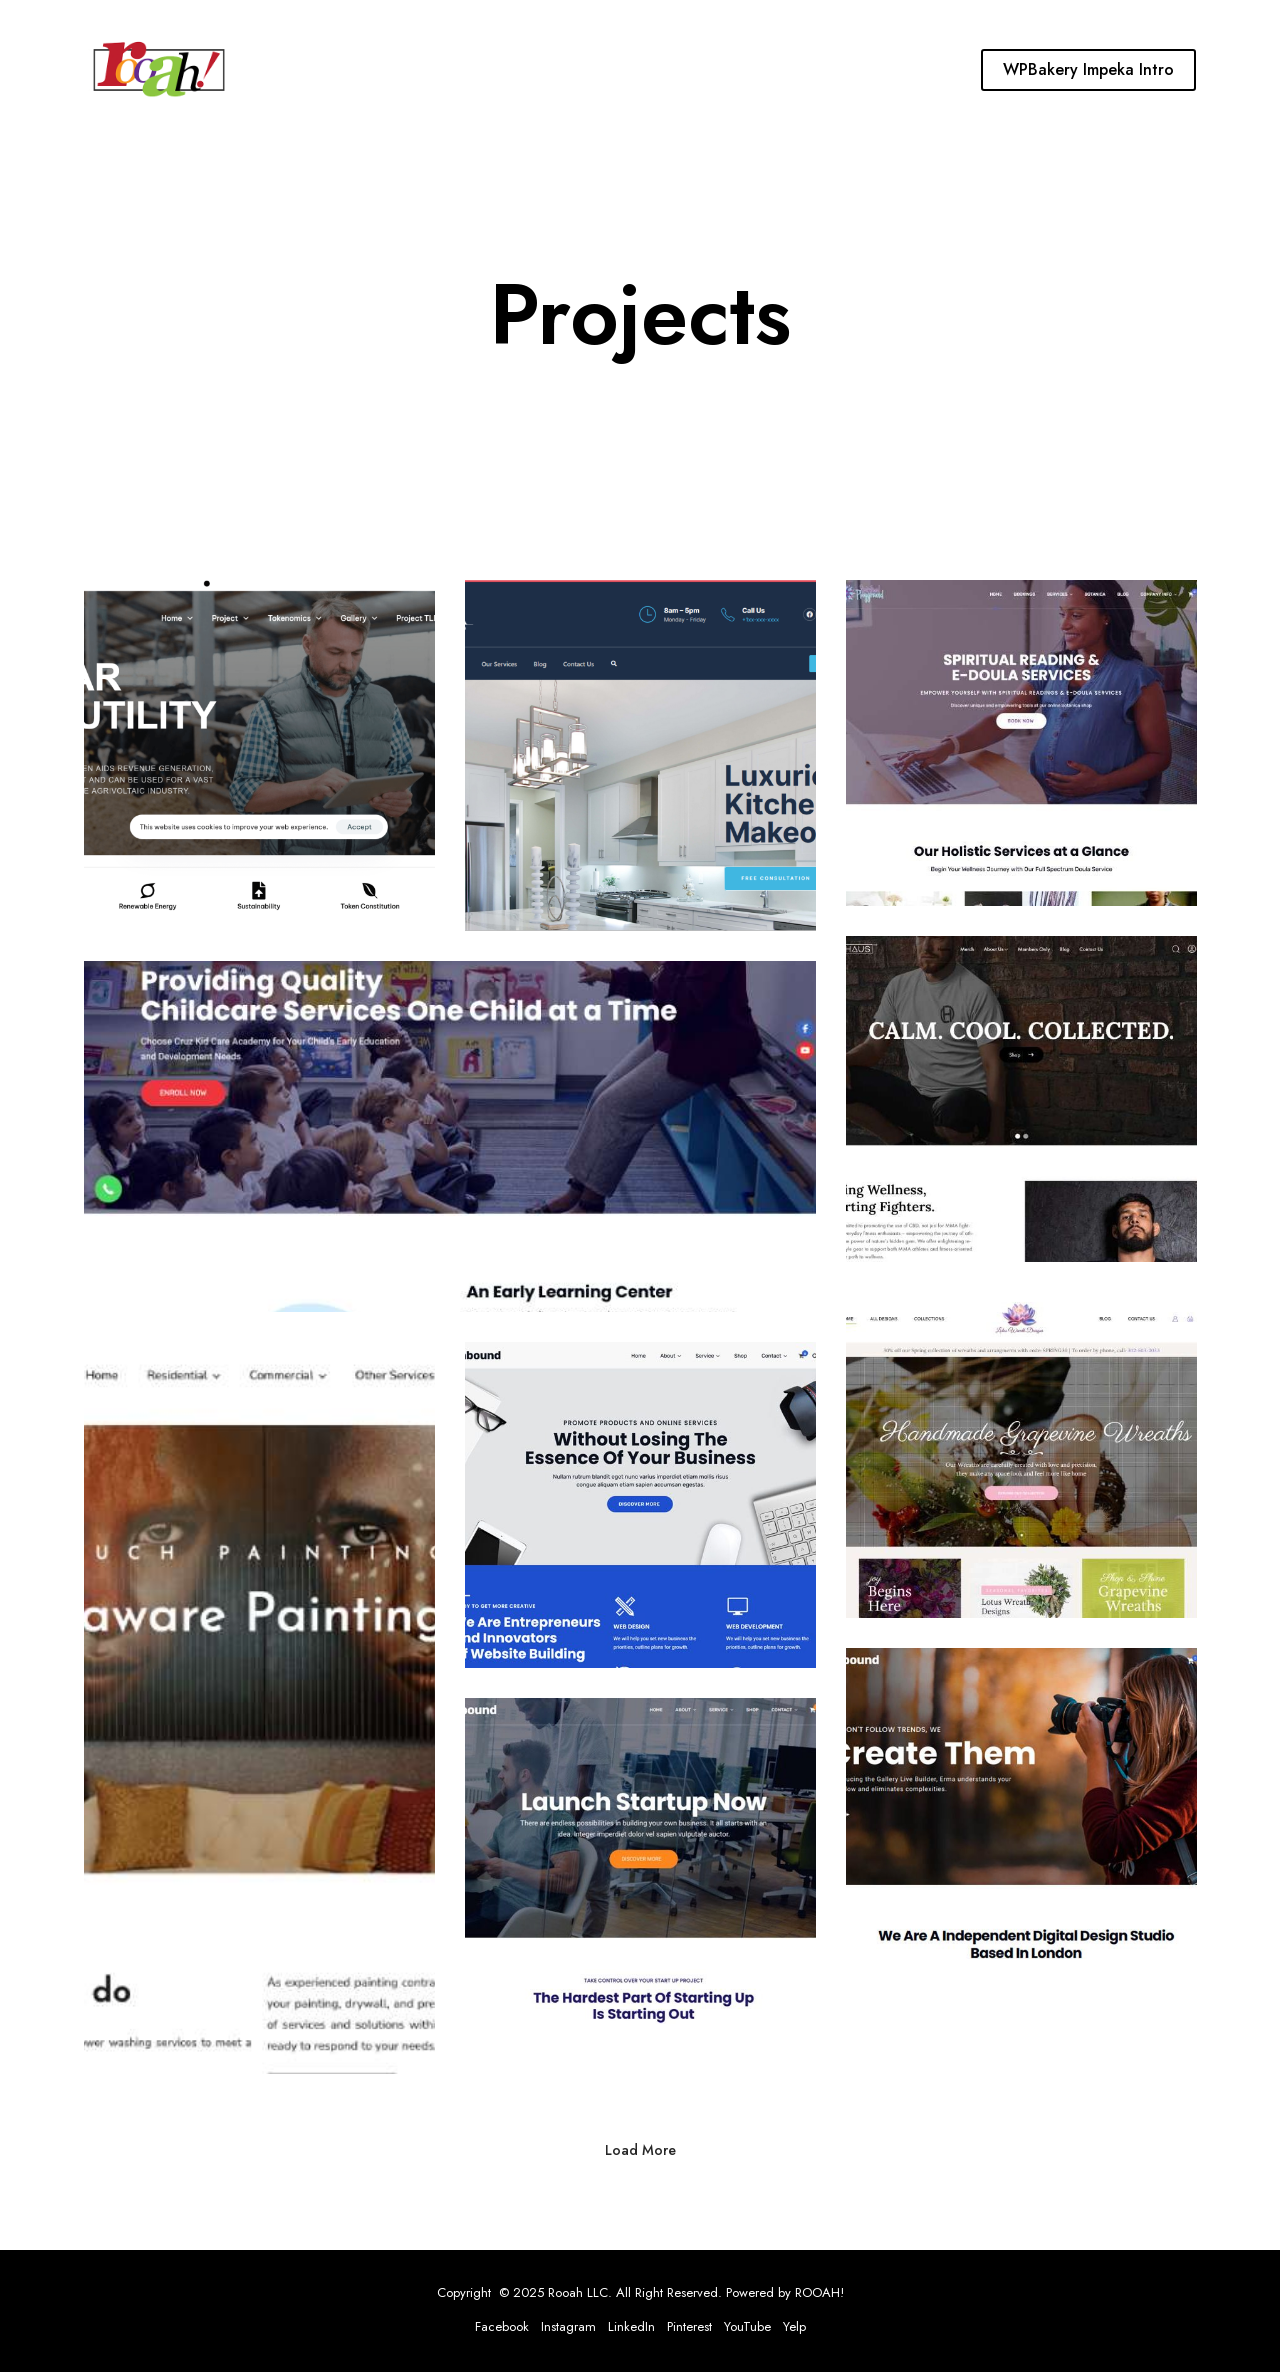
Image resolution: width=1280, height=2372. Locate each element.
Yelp (794, 2326)
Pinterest (689, 2326)
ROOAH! (819, 2292)
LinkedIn (631, 2326)
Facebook (502, 2326)
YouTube (747, 2326)
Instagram (568, 2326)
